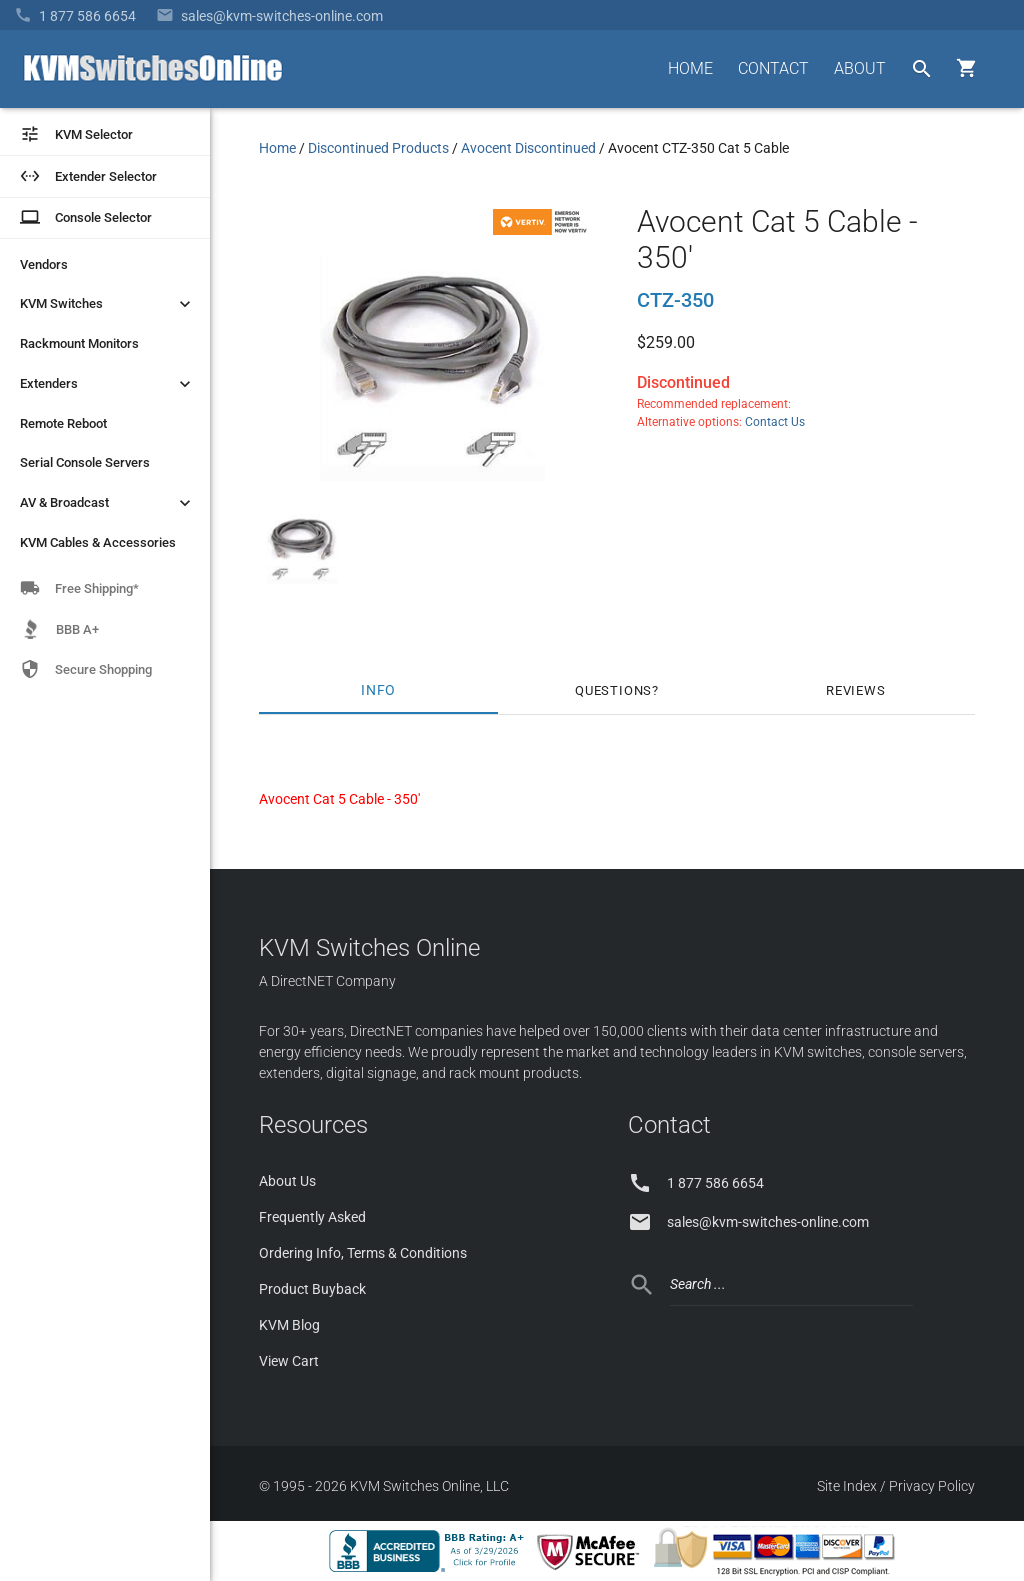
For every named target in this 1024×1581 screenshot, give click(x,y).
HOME (690, 68)
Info (378, 690)
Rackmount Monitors (79, 343)
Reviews (856, 690)
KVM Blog (289, 1325)
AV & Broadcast (107, 503)
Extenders (107, 384)
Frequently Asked (312, 1217)
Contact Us (775, 422)
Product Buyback (312, 1289)
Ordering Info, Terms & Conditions (363, 1253)
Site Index (847, 1486)
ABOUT (860, 68)
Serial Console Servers (85, 462)
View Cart (289, 1361)
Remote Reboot (63, 423)
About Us (287, 1181)
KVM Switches (107, 304)
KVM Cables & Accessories (98, 542)
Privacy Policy (932, 1486)
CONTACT (773, 68)
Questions (613, 690)
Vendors (44, 264)
